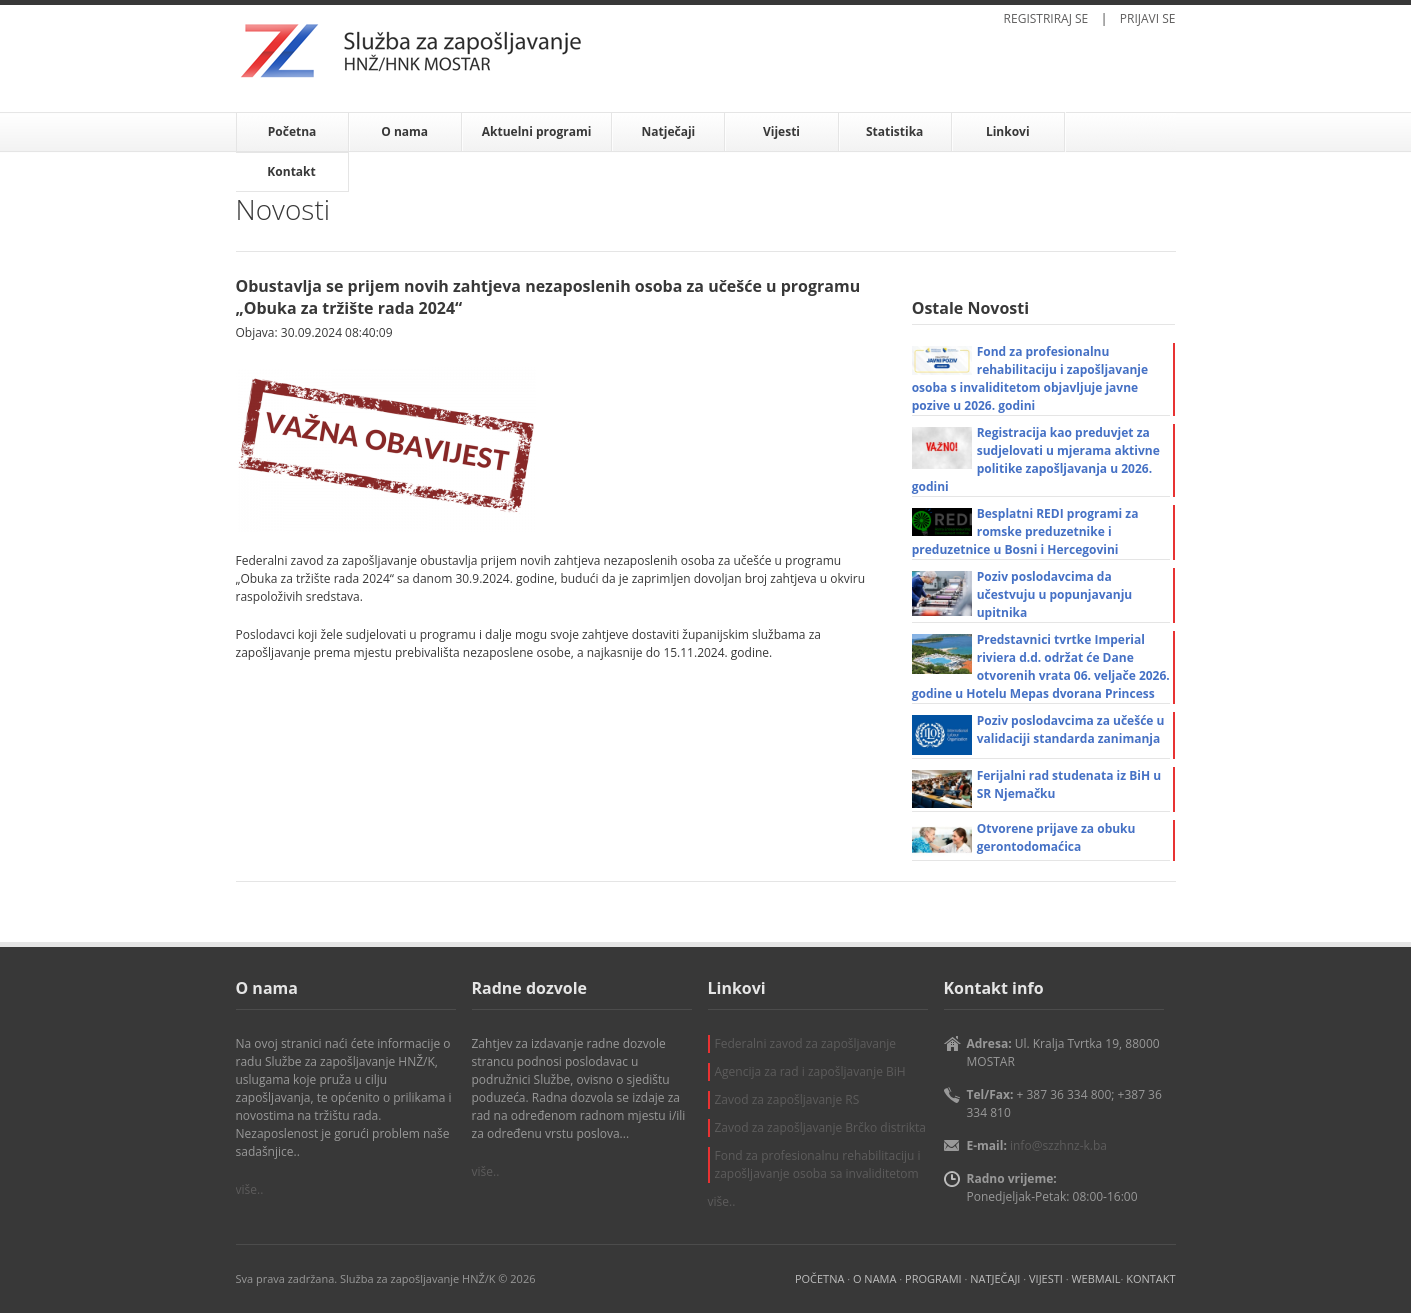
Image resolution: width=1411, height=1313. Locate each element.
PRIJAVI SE (1148, 18)
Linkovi (1008, 131)
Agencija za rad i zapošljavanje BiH (810, 1071)
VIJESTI (1046, 1278)
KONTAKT (1150, 1278)
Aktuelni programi (537, 131)
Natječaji (669, 131)
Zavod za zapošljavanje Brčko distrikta (820, 1127)
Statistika (894, 131)
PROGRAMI (933, 1278)
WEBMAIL (1095, 1278)
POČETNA (819, 1278)
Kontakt (291, 171)
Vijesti (781, 131)
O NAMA (874, 1278)
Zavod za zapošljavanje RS (787, 1099)
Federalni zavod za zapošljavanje (806, 1043)
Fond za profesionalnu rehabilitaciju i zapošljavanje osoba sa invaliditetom (818, 1164)
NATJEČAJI (995, 1278)
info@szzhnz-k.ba (1058, 1145)
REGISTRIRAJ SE (1046, 18)
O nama (404, 131)
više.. (250, 1189)
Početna (292, 131)
